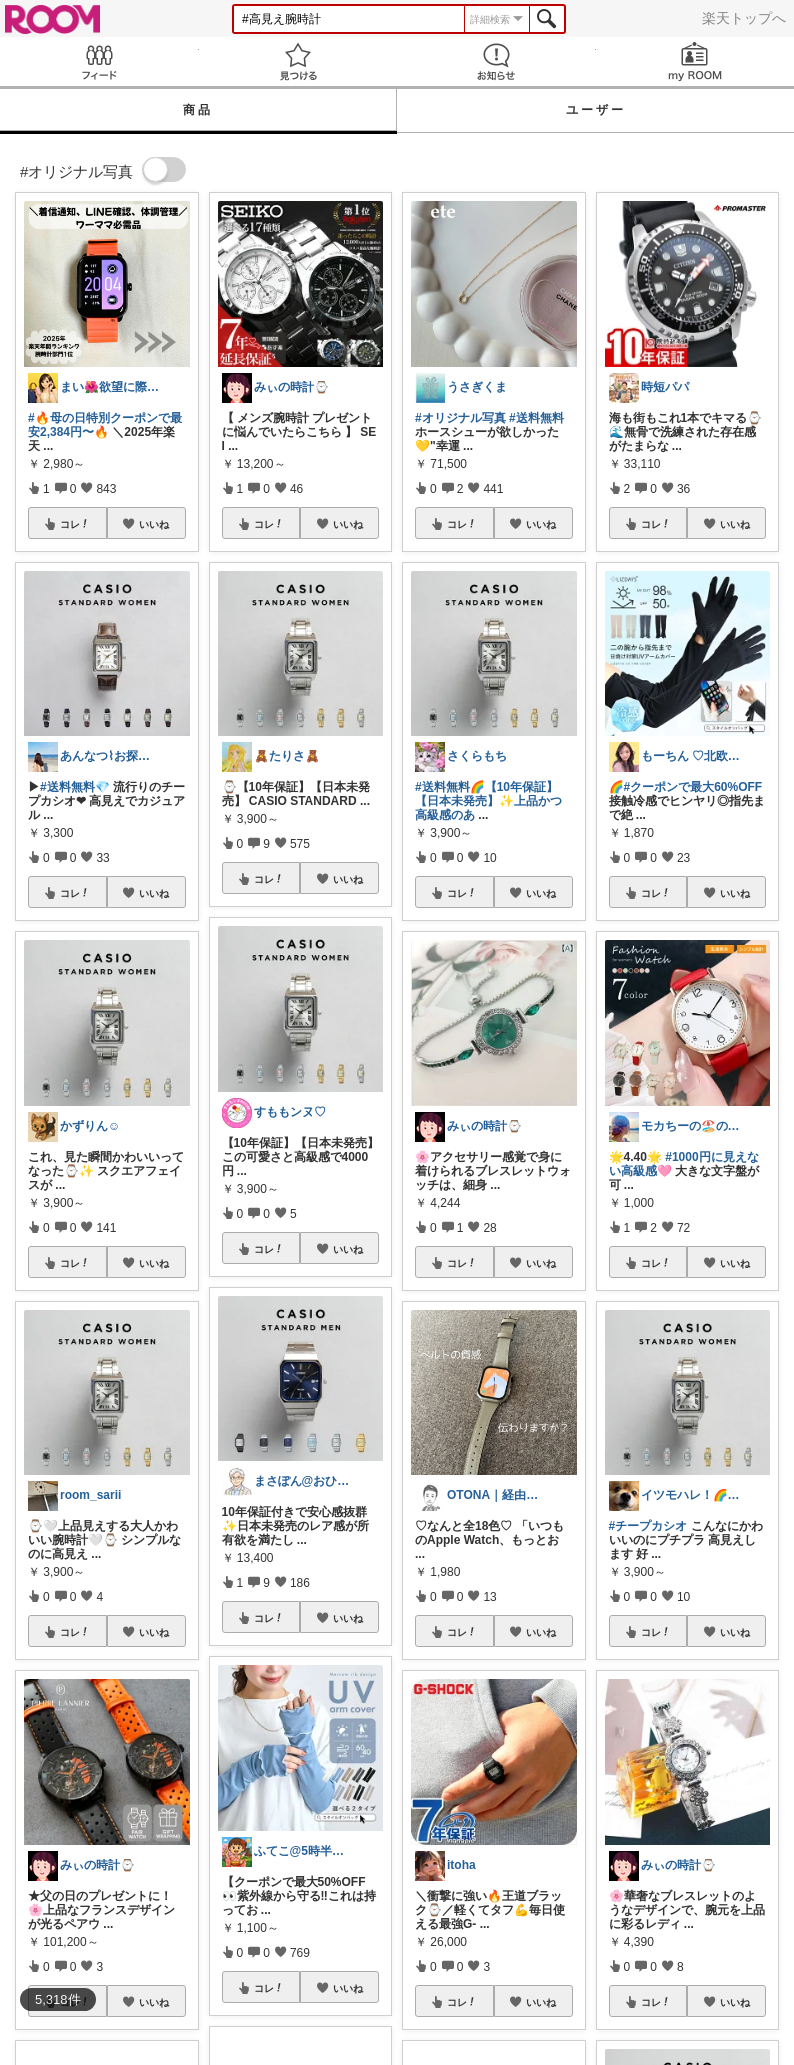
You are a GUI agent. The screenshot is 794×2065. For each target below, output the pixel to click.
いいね (154, 524)
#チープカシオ (648, 1526)
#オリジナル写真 (460, 418)
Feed (99, 61)
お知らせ (496, 61)
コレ (75, 524)
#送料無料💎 (75, 787)
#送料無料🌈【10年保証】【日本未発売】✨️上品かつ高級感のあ (488, 801)
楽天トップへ (744, 18)
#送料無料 (536, 418)
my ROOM (695, 61)
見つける (298, 61)
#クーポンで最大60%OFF (693, 787)
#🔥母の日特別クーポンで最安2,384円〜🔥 (105, 425)
